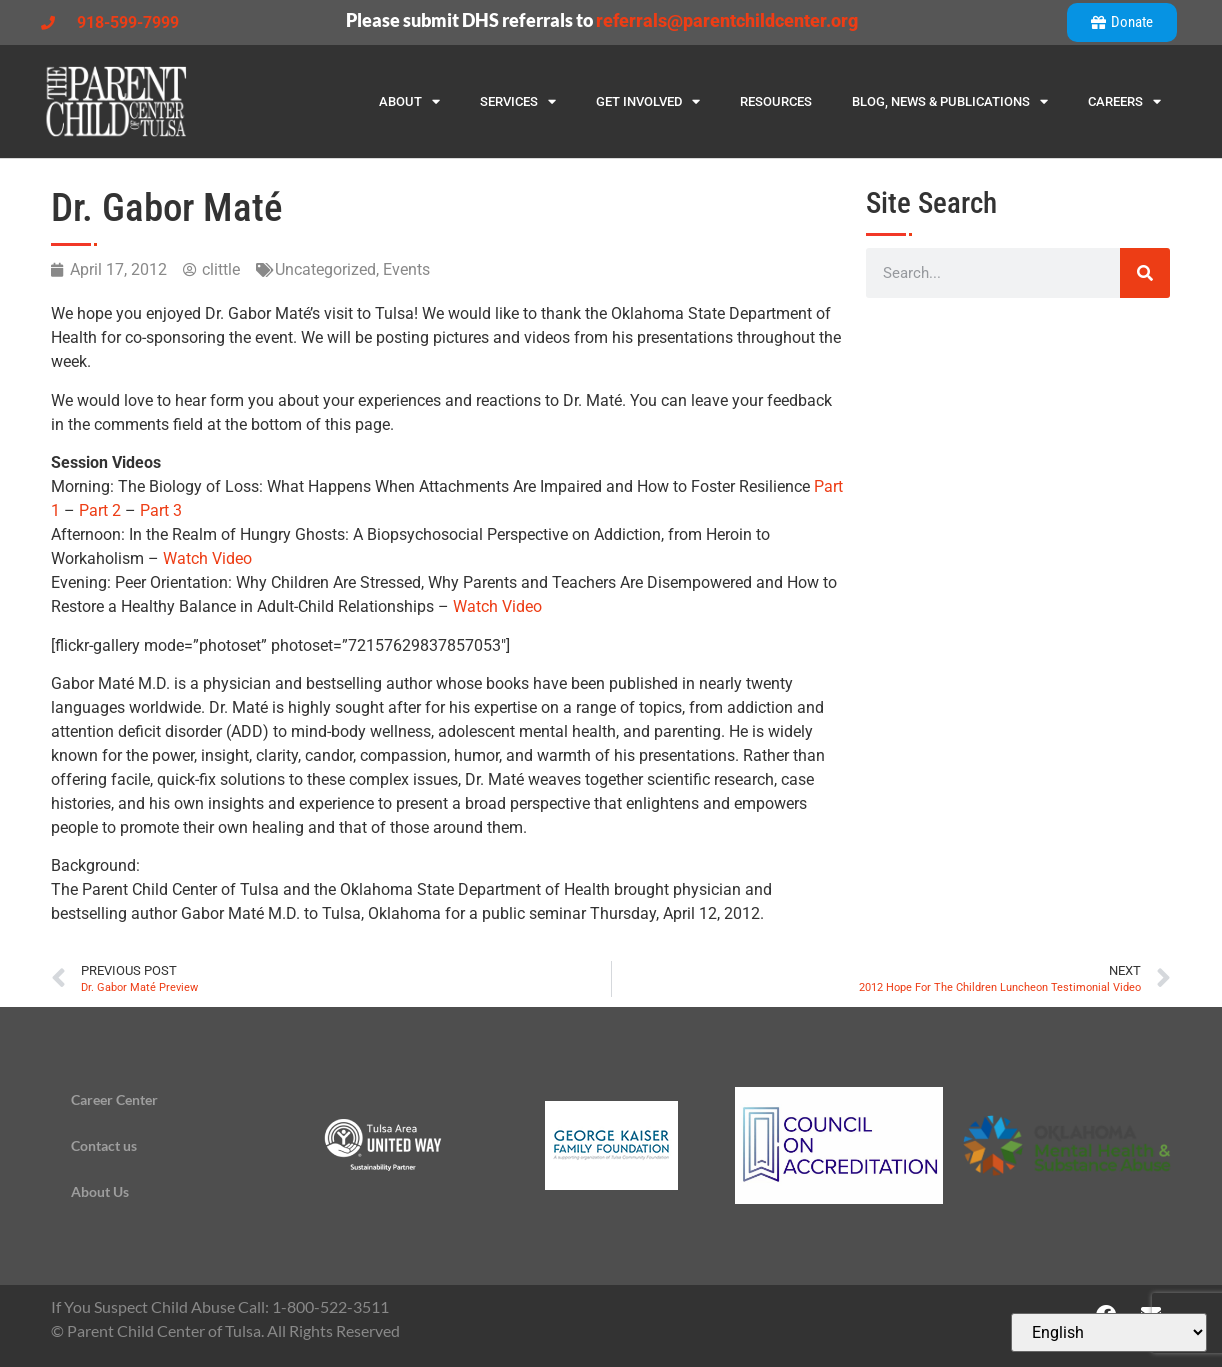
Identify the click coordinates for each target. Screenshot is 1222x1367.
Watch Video (207, 558)
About (409, 101)
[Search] (1145, 273)
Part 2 (100, 510)
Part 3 (161, 510)
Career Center (114, 1099)
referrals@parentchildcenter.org (727, 20)
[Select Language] (1109, 1332)
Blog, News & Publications (950, 101)
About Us (100, 1191)
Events (406, 269)
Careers (1124, 101)
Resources (776, 101)
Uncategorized (325, 269)
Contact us (104, 1145)
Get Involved (648, 101)
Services (518, 101)
